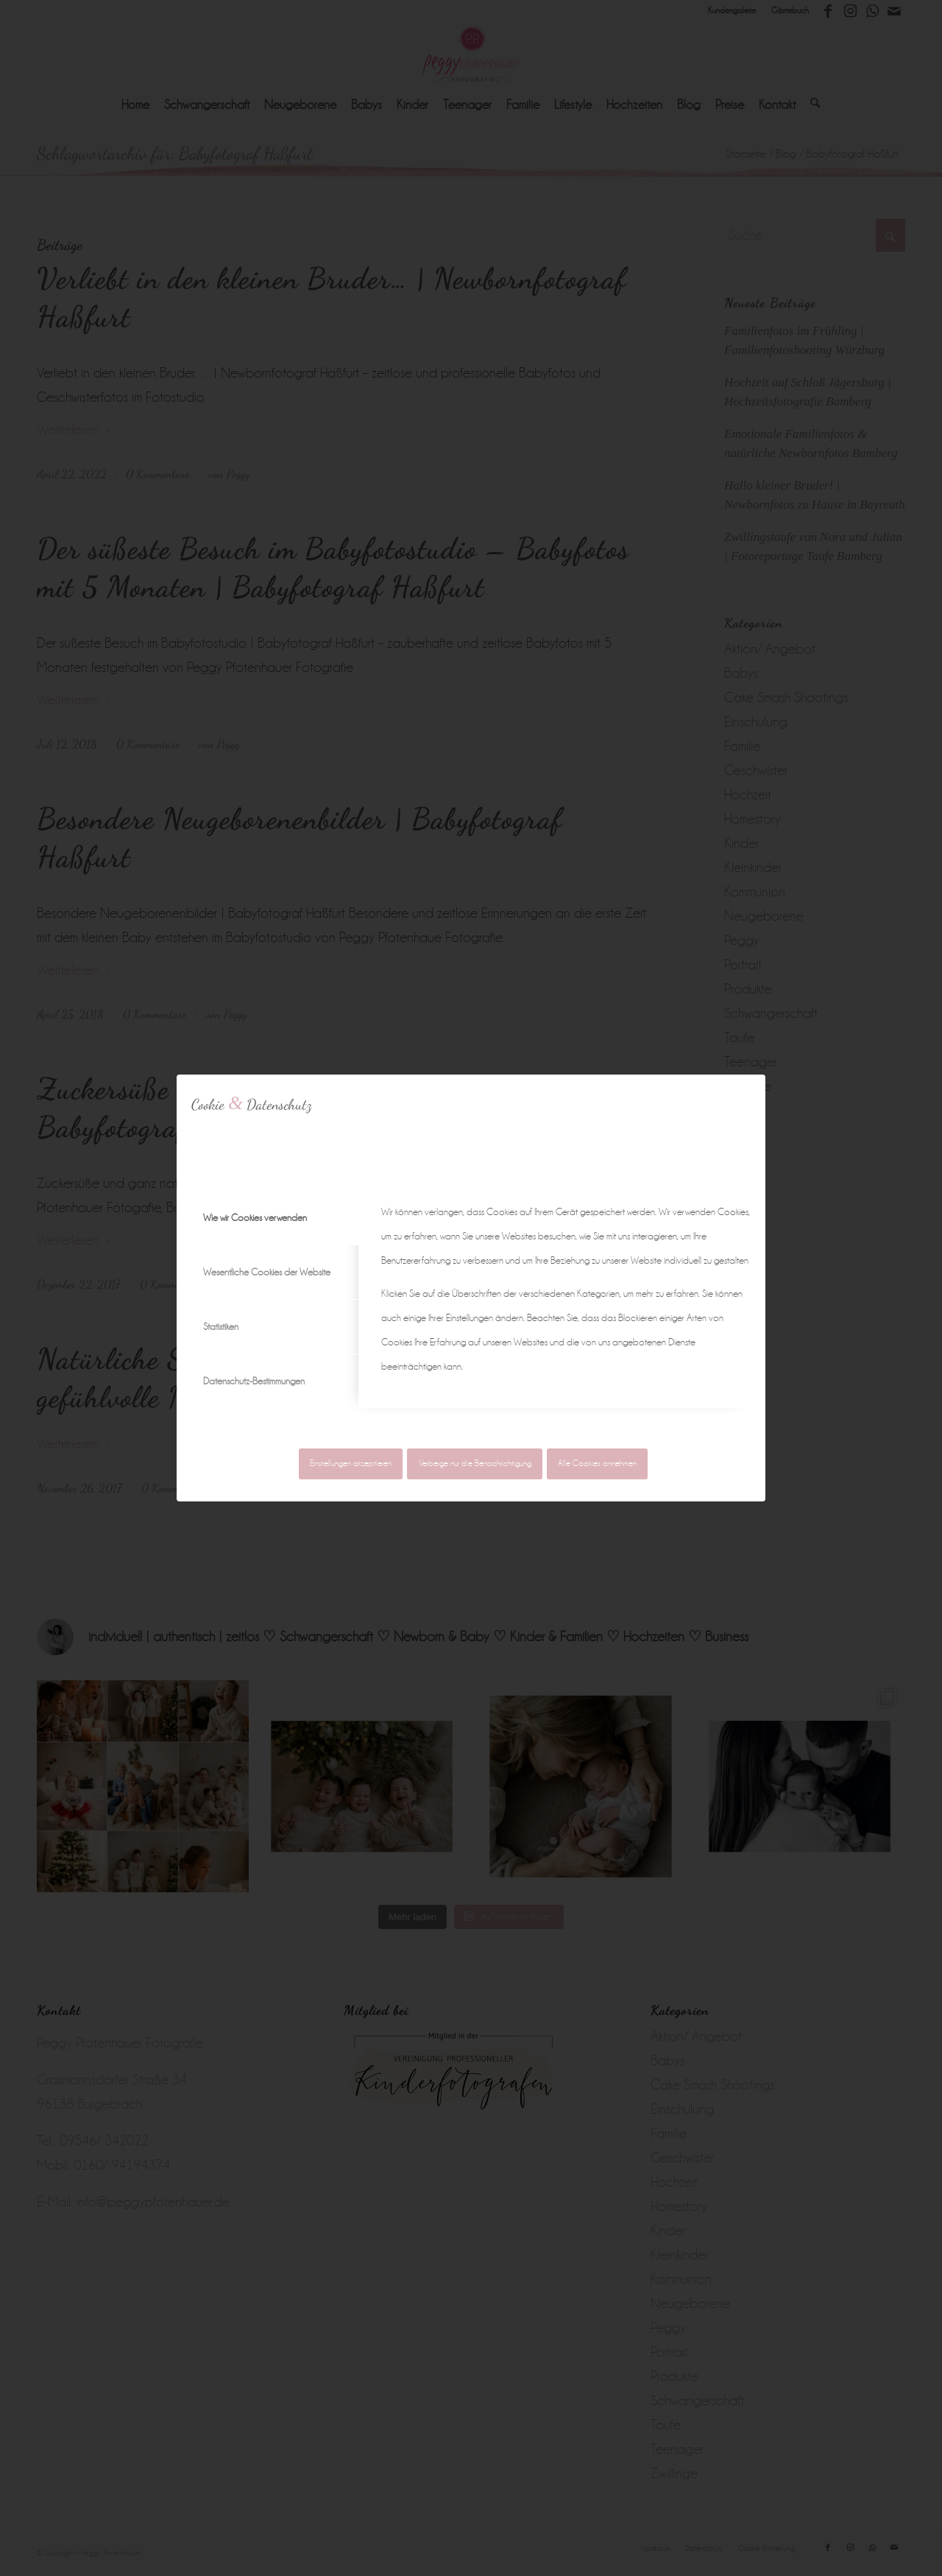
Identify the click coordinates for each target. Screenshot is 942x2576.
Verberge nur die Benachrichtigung (475, 1463)
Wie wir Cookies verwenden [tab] (255, 1217)
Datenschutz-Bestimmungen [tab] (254, 1381)
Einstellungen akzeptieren (351, 1463)
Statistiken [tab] (220, 1326)
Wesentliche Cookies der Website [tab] (266, 1272)
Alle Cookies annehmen (597, 1463)
